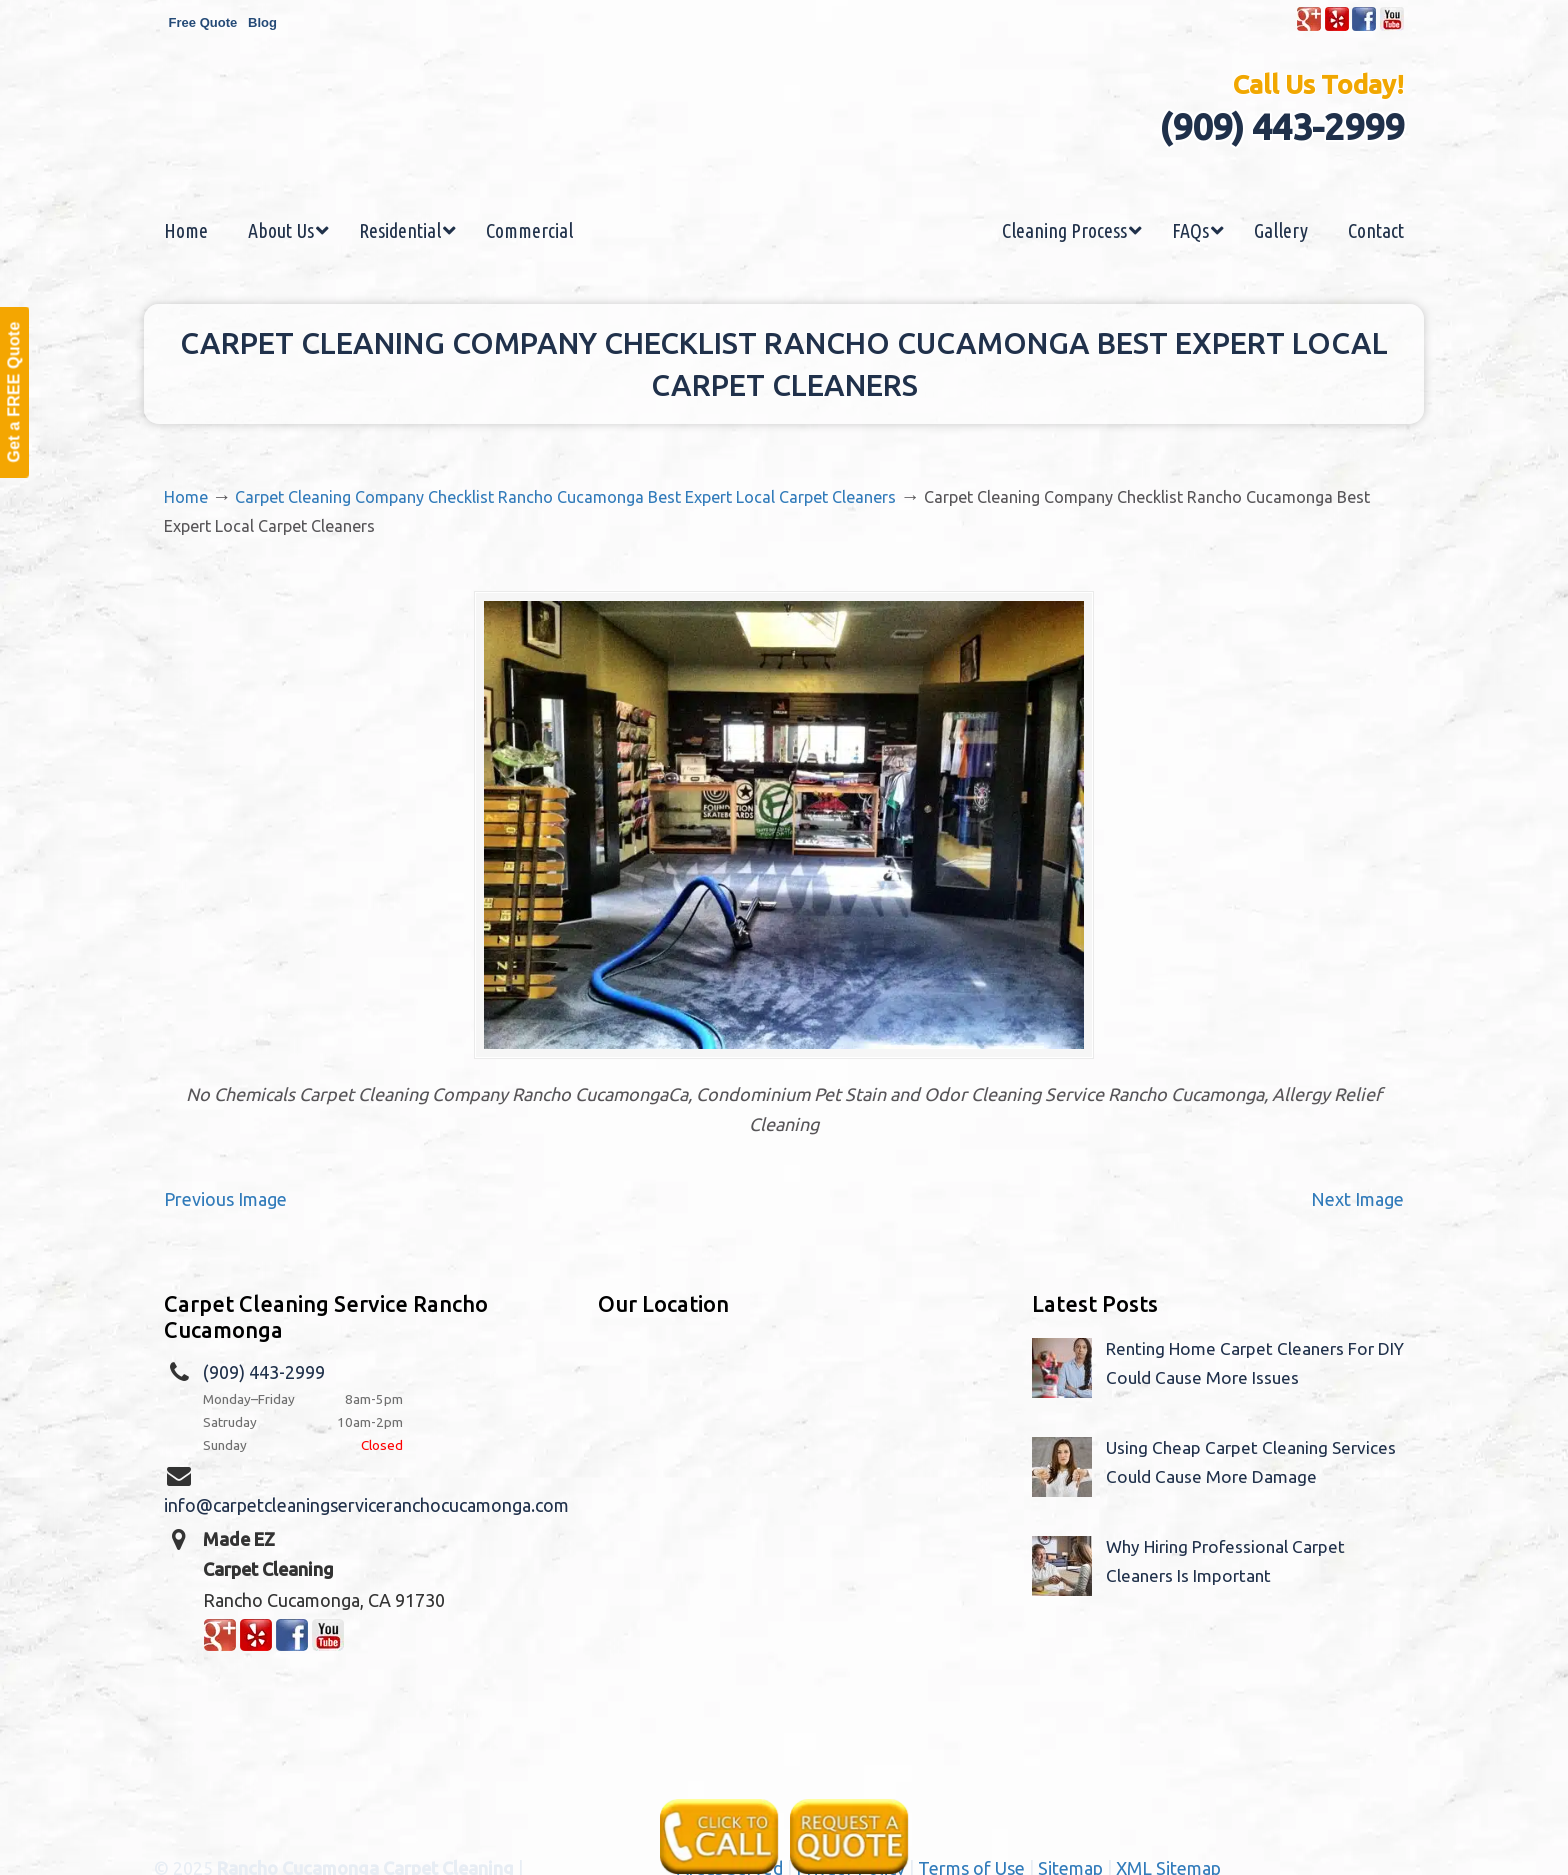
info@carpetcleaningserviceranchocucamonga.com (366, 1505)
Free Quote (203, 22)
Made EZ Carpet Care (784, 143)
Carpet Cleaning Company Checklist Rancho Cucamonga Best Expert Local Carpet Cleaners (565, 497)
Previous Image (225, 1199)
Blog (262, 22)
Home (186, 497)
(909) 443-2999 (1281, 126)
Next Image (1357, 1199)
